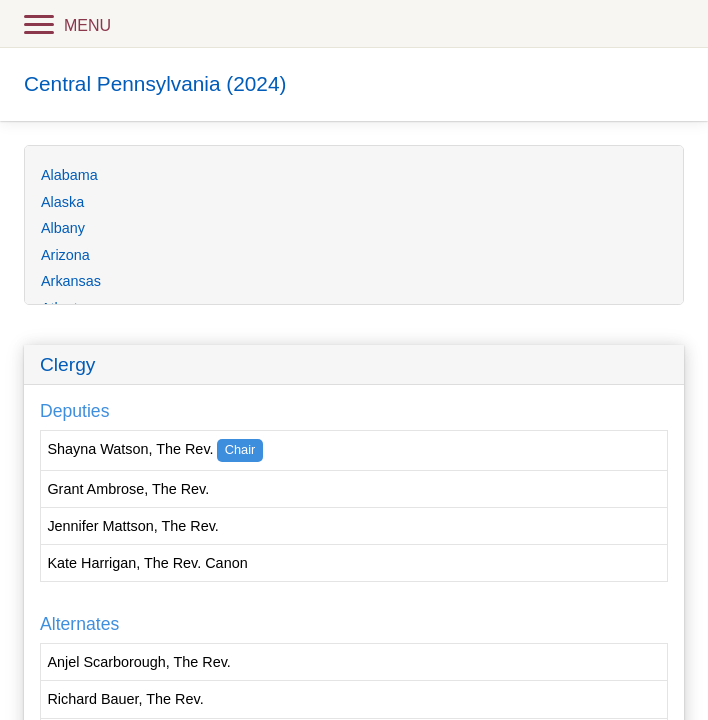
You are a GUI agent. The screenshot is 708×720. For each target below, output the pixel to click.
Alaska (62, 202)
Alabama (69, 175)
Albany (63, 228)
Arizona (65, 255)
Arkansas (71, 281)
